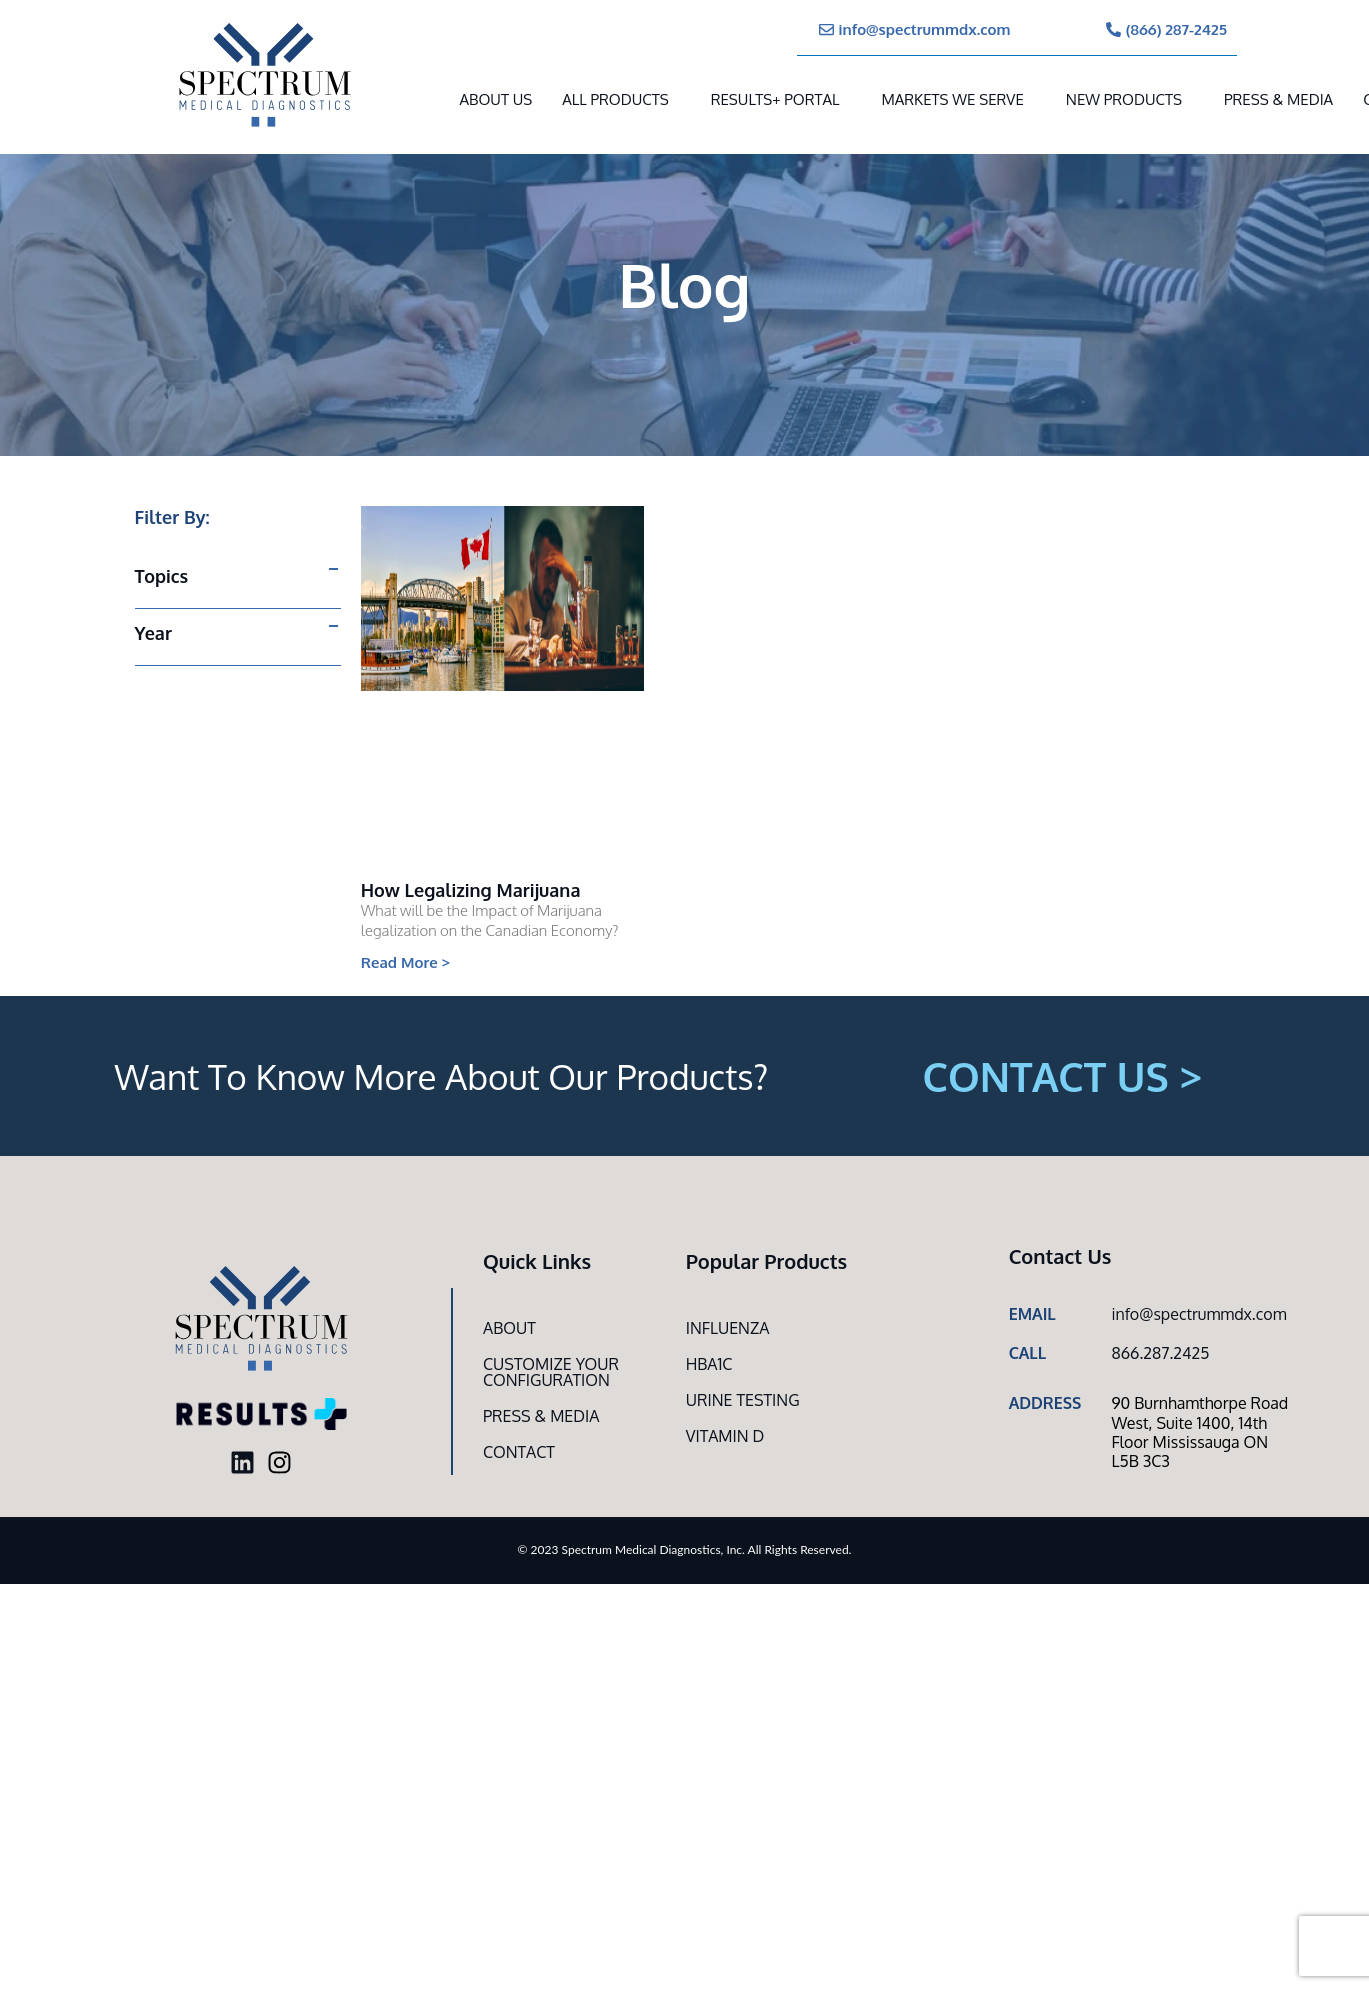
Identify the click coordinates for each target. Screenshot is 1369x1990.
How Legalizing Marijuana (471, 890)
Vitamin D (725, 1436)
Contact (519, 1452)
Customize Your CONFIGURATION (551, 1372)
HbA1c (709, 1364)
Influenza (728, 1328)
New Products (1124, 99)
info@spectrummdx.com (1198, 1314)
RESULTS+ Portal (775, 99)
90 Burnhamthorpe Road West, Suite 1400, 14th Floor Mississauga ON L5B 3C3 (1199, 1432)
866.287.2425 (1160, 1353)
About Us (496, 99)
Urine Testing (743, 1400)
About (509, 1328)
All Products (615, 99)
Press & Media (1278, 99)
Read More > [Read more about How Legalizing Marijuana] (406, 962)
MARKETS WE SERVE (952, 99)
